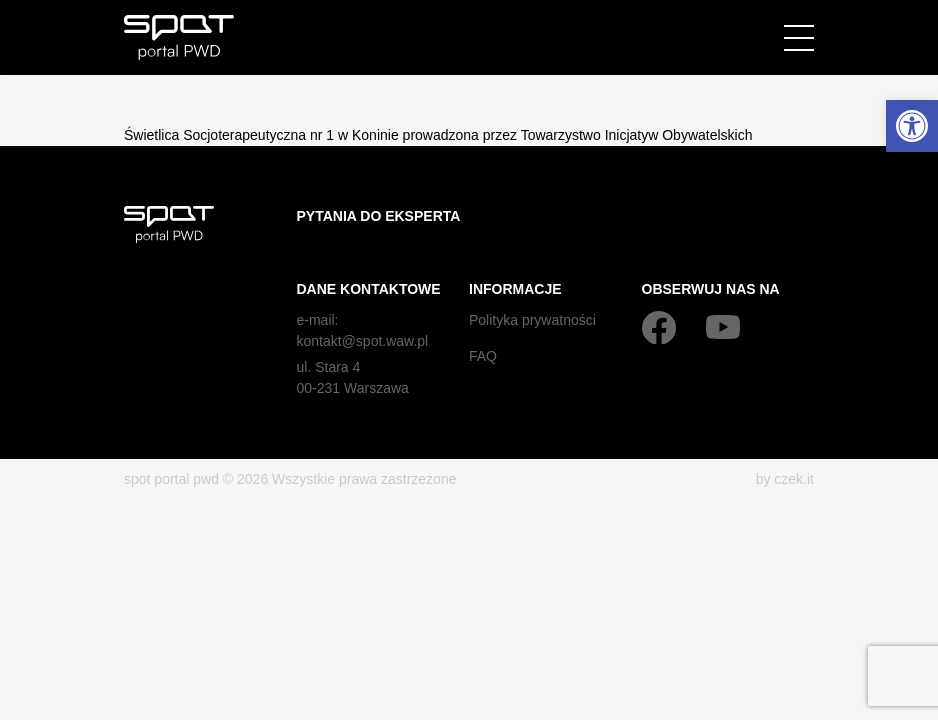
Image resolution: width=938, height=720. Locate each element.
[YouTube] (723, 327)
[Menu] (799, 38)
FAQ (483, 356)
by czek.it (785, 479)
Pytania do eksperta (379, 216)
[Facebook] (659, 327)
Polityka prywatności (532, 320)
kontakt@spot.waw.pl (363, 341)
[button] (912, 126)
